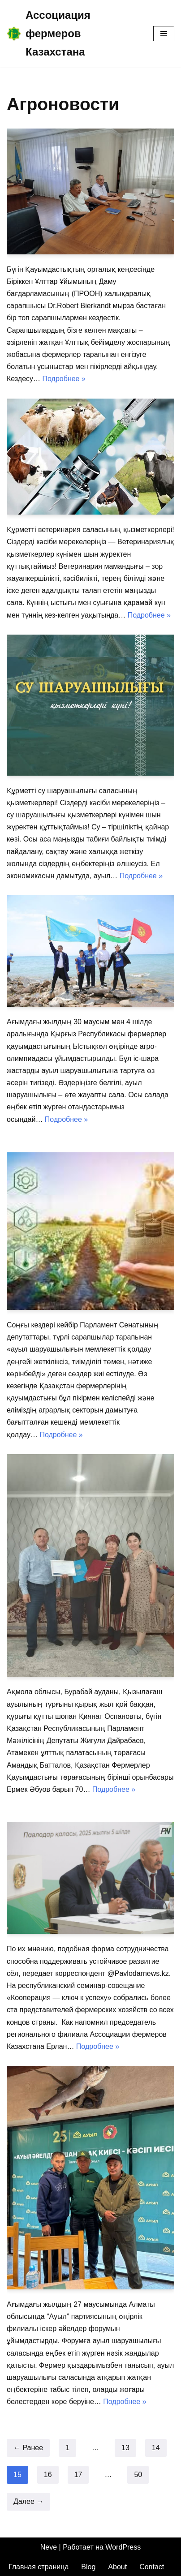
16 (48, 2474)
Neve (48, 2547)
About (117, 2567)
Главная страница (39, 2567)
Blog (88, 2567)
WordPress (123, 2547)
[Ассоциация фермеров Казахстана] (73, 33)
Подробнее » (64, 378)
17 (78, 2474)
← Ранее (28, 2447)
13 (125, 2447)
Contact (151, 2567)
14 (156, 2447)
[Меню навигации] (163, 33)
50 (138, 2474)
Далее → (28, 2501)
